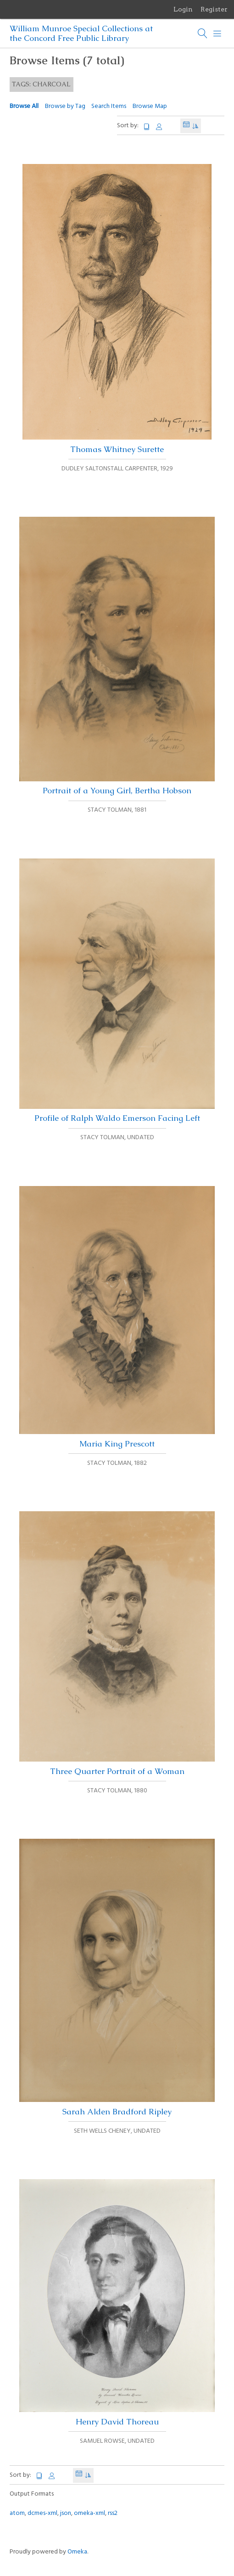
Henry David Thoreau (117, 2303)
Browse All (24, 106)
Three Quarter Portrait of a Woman (117, 1643)
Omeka (77, 2552)
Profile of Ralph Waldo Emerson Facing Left (117, 991)
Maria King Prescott (117, 1317)
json (65, 2513)
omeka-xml (89, 2513)
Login (183, 9)
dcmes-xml (42, 2513)
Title (147, 127)
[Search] (202, 33)
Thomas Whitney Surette (117, 309)
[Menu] (217, 33)
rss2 (112, 2513)
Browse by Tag (65, 106)
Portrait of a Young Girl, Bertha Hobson (117, 656)
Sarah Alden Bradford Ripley (117, 1978)
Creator (159, 127)
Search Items (108, 106)
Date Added (186, 126)
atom (17, 2513)
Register (214, 9)
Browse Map (150, 106)
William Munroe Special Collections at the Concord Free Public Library (81, 33)
